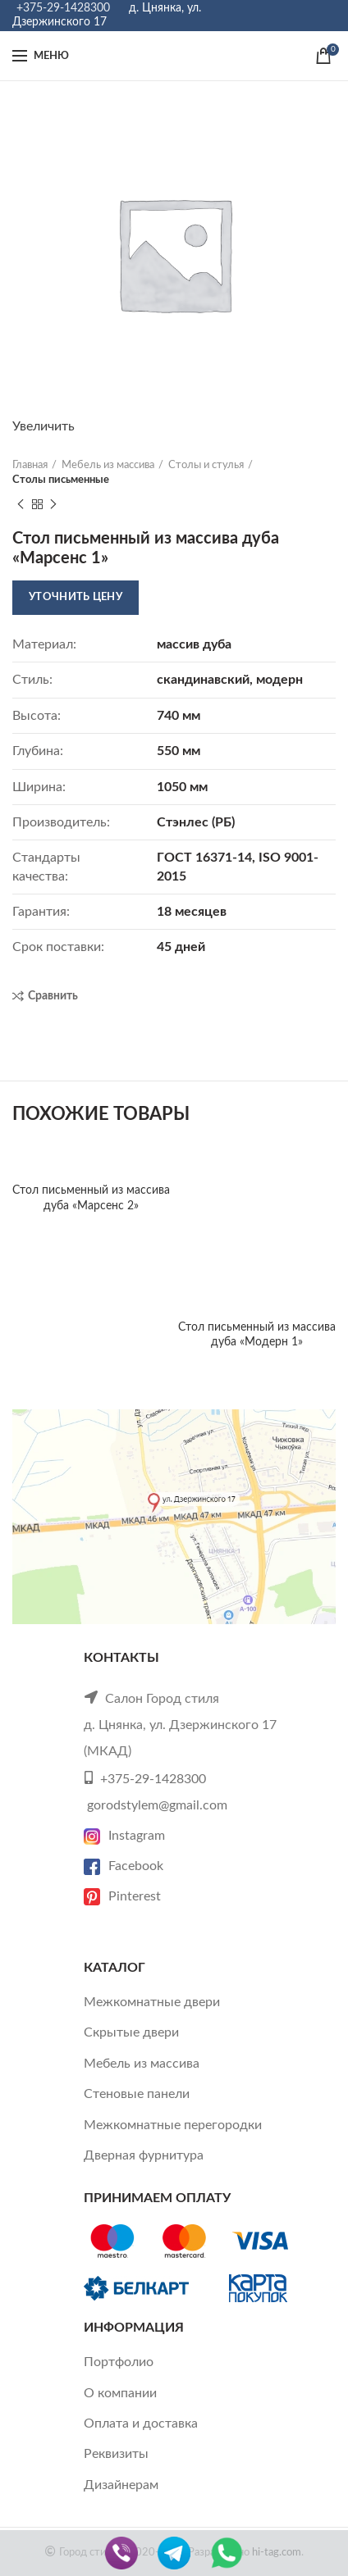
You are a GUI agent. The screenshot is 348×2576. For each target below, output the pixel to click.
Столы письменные (60, 480)
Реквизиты (116, 2453)
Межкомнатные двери (152, 2002)
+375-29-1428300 (63, 8)
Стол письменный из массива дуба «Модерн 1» (257, 1335)
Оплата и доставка (141, 2423)
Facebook (123, 1866)
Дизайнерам (121, 2485)
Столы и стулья (206, 465)
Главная (30, 465)
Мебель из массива (108, 465)
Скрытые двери (131, 2032)
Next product (53, 505)
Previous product (20, 505)
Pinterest (122, 1896)
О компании (120, 2393)
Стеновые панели (137, 2093)
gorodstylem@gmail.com (157, 1805)
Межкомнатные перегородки (173, 2125)
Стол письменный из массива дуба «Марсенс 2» (91, 1198)
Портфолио (118, 2362)
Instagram (124, 1836)
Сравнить (53, 996)
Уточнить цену (75, 597)
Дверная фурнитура (144, 2155)
